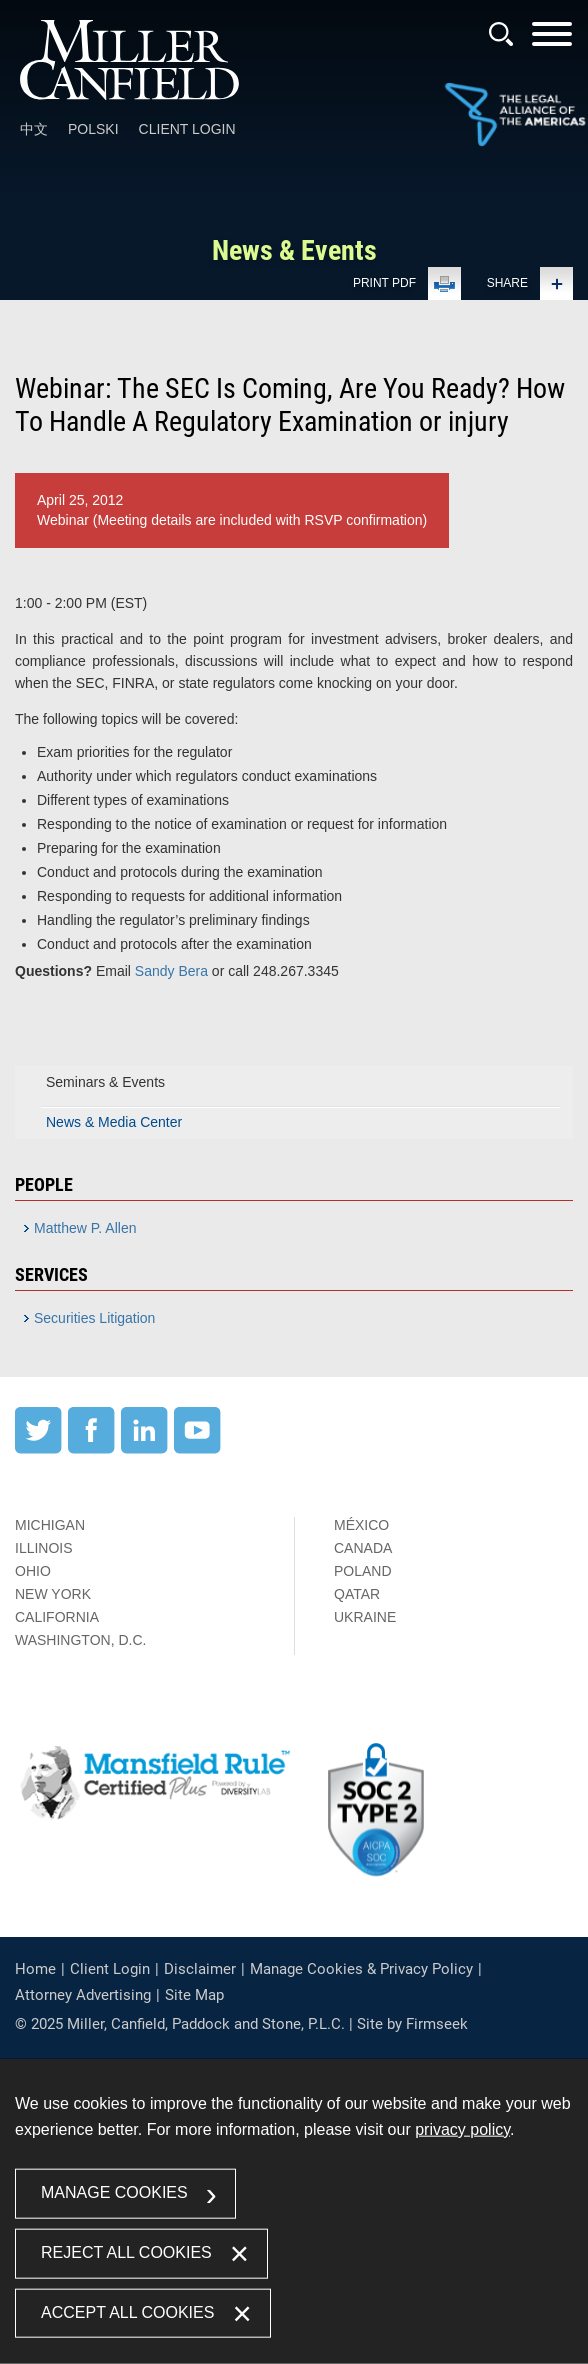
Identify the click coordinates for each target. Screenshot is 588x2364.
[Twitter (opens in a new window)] (38, 1449)
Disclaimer (200, 1969)
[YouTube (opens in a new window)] (197, 1449)
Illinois (44, 1548)
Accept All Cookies (127, 2311)
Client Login (187, 129)
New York (53, 1594)
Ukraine (365, 1617)
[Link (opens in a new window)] (515, 116)
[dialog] (294, 2211)
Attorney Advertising (83, 1995)
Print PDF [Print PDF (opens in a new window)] (384, 283)
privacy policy (462, 2129)
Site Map (194, 1995)
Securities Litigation (94, 1318)
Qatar (357, 1594)
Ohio (33, 1571)
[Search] (501, 34)
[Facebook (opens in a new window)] (91, 1449)
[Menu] (552, 40)
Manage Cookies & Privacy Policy (361, 1969)
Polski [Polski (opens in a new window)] (93, 129)
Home (35, 1969)
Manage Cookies (114, 2192)
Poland (363, 1571)
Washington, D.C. (80, 1640)
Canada (363, 1548)
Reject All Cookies (126, 2251)
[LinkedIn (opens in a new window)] (144, 1449)
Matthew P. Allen (85, 1228)
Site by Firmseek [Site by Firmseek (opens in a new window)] (412, 2024)
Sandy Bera (171, 971)
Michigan (50, 1525)
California (57, 1617)
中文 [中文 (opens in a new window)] (34, 129)
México (361, 1525)
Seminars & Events (105, 1082)
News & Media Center (114, 1122)
